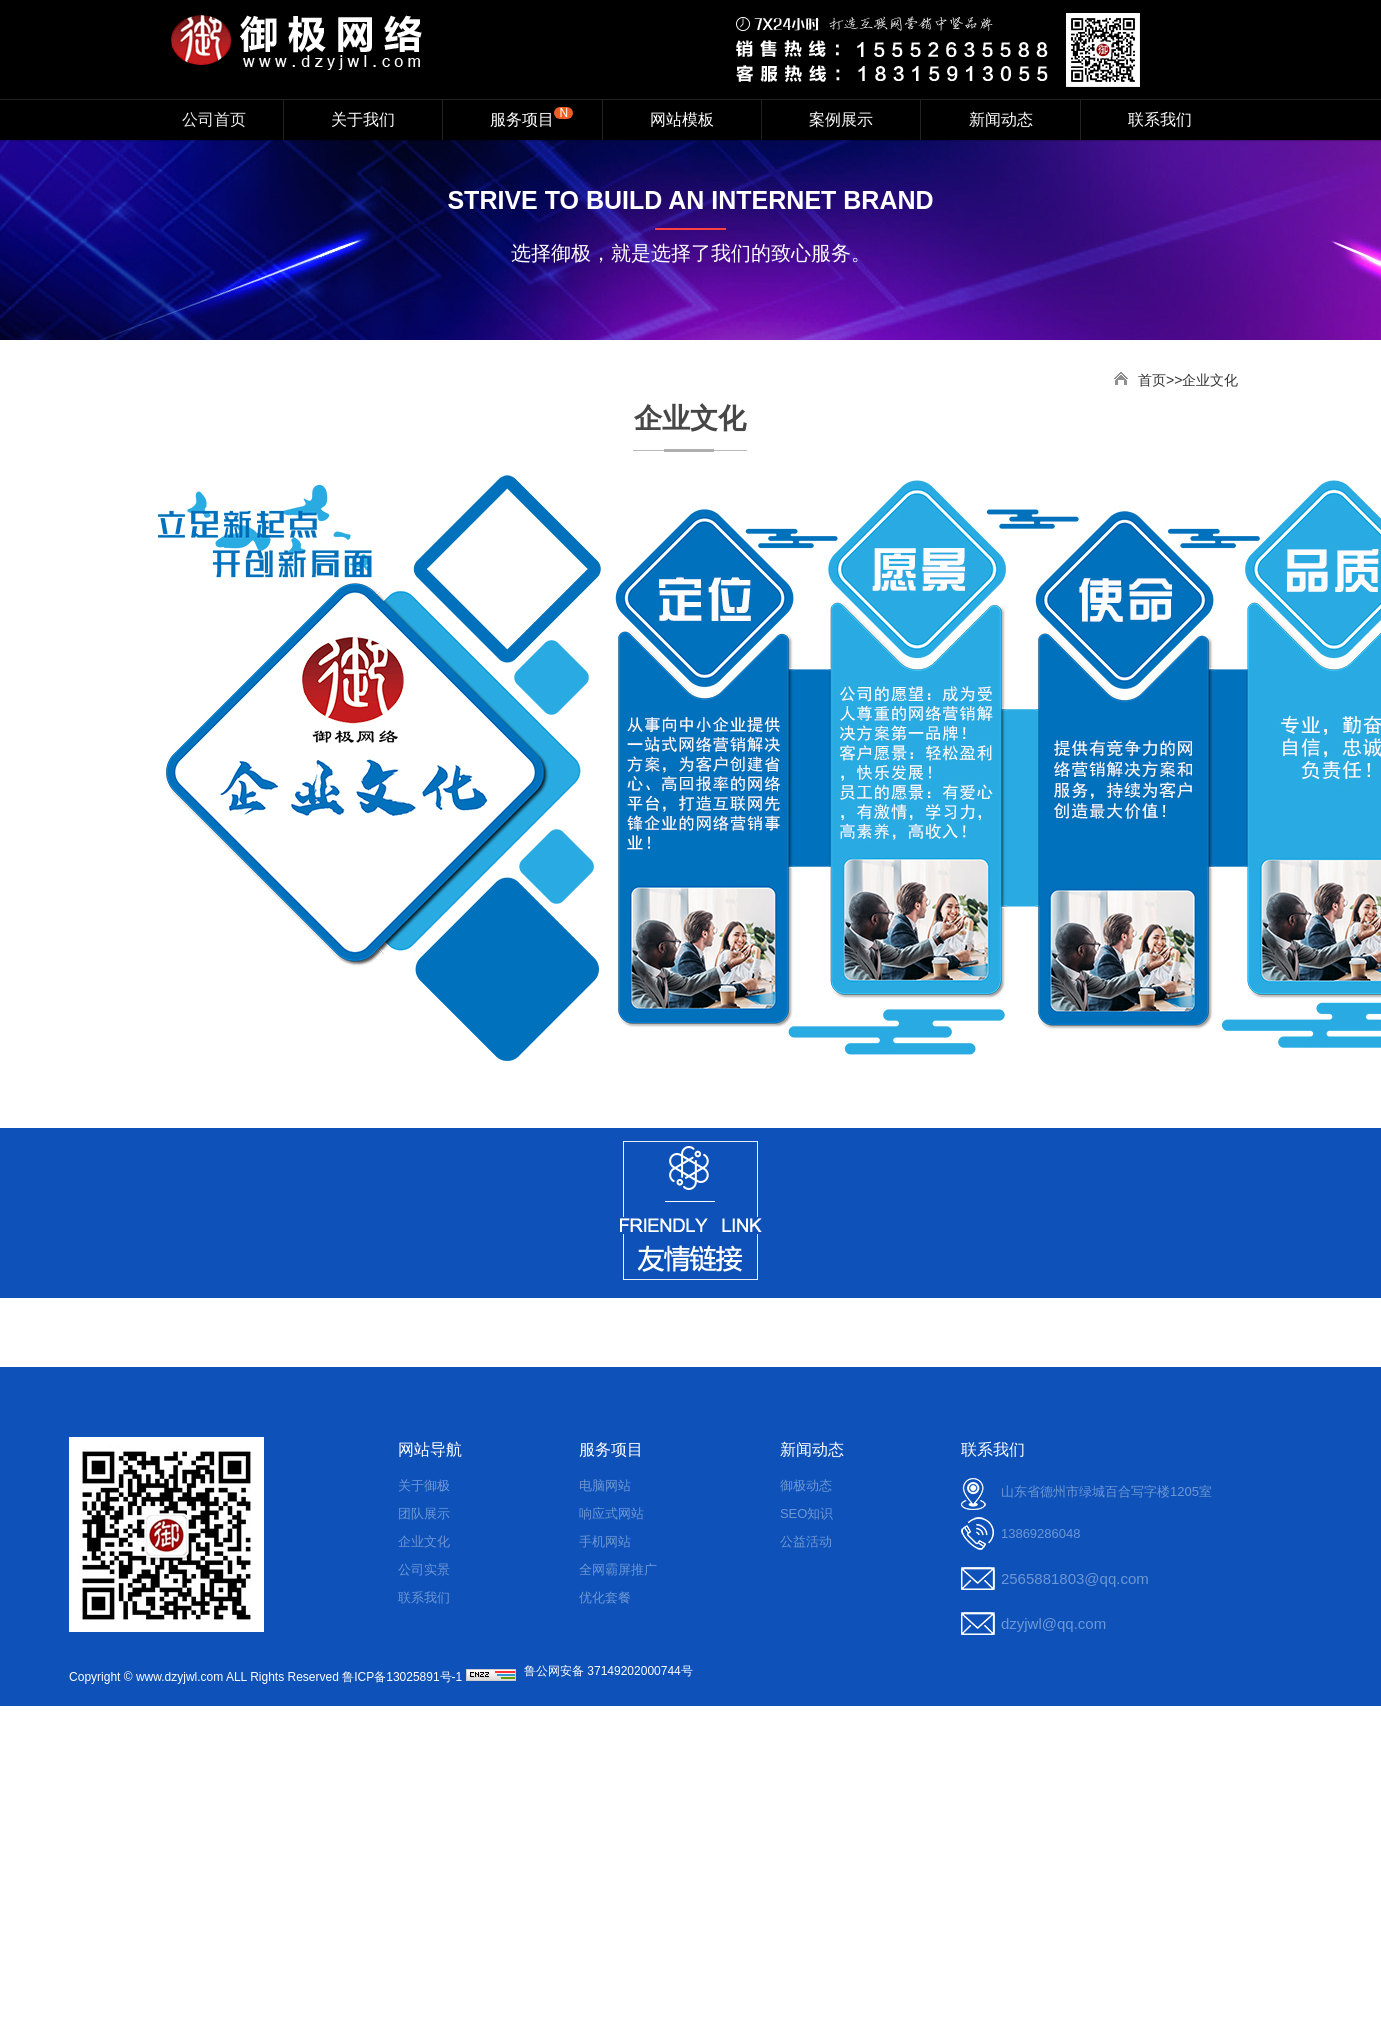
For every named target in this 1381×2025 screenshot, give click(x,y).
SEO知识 (806, 1513)
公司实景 (424, 1569)
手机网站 (605, 1541)
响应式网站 (611, 1513)
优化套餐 (605, 1597)
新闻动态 (1001, 119)
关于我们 (363, 119)
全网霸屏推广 (618, 1569)
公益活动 (806, 1541)
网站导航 (430, 1449)
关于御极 (424, 1485)
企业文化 (424, 1541)
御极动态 (806, 1485)
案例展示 (841, 119)
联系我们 (1160, 119)
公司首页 (214, 119)
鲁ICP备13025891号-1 (402, 1677)
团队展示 (424, 1513)
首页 (1152, 380)
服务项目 (531, 117)
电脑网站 (605, 1485)
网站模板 (682, 119)
